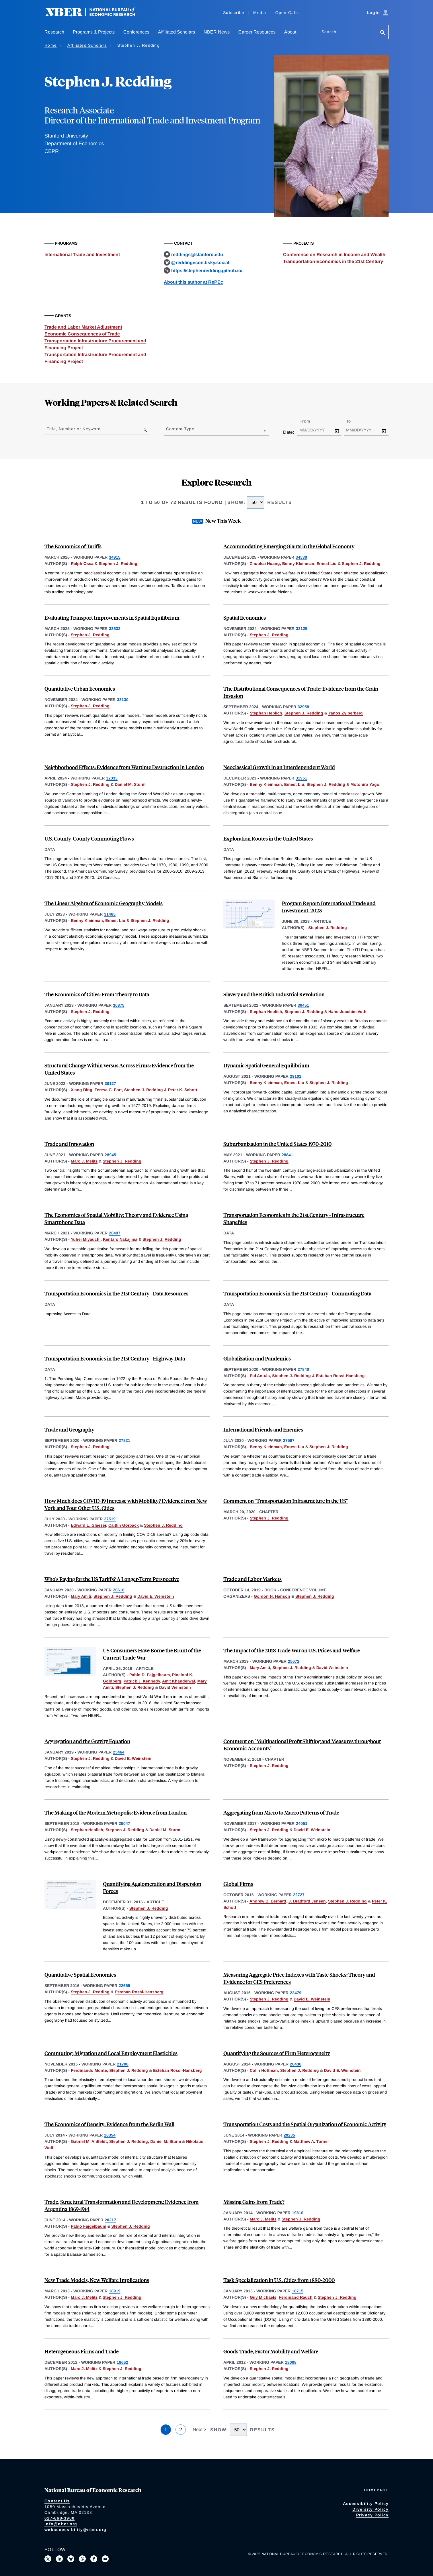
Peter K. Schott (182, 1089)
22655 (124, 1985)
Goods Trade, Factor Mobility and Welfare (270, 2351)
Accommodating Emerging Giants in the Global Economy (288, 546)
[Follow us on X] (47, 2558)
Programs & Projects (94, 32)
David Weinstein (175, 1687)
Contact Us (57, 2501)
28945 (110, 1154)
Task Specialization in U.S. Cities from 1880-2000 (279, 2280)
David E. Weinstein (155, 1596)
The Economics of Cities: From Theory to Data (96, 994)
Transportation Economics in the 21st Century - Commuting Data (297, 1293)
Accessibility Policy (366, 2503)
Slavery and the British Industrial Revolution (274, 994)
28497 (114, 1233)
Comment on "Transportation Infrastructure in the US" (285, 1500)
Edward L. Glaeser (88, 1525)
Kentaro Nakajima (120, 1239)
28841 (287, 1154)
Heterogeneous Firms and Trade (81, 2351)
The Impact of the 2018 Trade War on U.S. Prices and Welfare (291, 1650)
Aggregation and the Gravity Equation (87, 1741)
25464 (118, 1752)
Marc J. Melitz (84, 1161)
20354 (110, 2135)
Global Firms (238, 1883)
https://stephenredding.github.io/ (206, 270)
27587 (288, 1440)
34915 (114, 557)
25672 (293, 1661)
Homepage (376, 2490)
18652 (122, 2362)
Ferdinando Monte (89, 2070)
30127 (110, 1083)
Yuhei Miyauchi (86, 1239)
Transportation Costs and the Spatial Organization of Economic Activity (304, 2124)
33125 (301, 628)
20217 (110, 2220)
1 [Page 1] (165, 2429)
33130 (122, 699)
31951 (301, 778)
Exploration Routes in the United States (268, 838)
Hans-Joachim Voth (347, 1011)
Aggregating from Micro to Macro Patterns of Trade (281, 1812)
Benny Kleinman (298, 563)
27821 (124, 1440)
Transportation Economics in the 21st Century (333, 261)
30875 (118, 1005)
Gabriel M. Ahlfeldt (89, 2141)
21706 (122, 2064)
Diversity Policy (370, 2509)
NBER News (217, 32)
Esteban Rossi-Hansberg (340, 1375)
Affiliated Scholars (176, 32)
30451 (303, 1005)
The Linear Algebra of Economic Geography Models (103, 903)
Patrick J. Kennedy (142, 1681)
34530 (301, 557)
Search (328, 32)
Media (259, 12)
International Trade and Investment (82, 254)
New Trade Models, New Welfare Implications (96, 2280)
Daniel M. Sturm (130, 784)
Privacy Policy (372, 2515)
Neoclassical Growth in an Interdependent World (279, 767)
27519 (110, 1519)
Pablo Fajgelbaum (88, 2226)
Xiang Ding (81, 1089)
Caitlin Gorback (123, 1525)
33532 (114, 628)
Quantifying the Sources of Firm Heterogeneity (276, 2053)
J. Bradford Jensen (307, 1901)
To (353, 421)
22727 (299, 1894)
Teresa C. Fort (108, 1089)
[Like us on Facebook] (93, 2558)
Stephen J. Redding (118, 563)
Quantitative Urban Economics (79, 688)
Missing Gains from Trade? (253, 2201)
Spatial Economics (244, 617)
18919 (114, 2291)
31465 (110, 914)
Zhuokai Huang (265, 563)
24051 (301, 1823)
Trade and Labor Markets (252, 1578)
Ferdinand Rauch (296, 2297)
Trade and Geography (69, 1429)
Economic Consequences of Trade (82, 333)
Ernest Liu (327, 563)
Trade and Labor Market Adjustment (83, 327)
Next (198, 2429)
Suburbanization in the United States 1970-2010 (277, 1143)
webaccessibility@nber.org (75, 2529)
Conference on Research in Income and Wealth (334, 254)
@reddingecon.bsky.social (200, 262)
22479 (295, 1992)
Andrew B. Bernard (267, 1901)
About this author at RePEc (193, 282)
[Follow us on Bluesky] (70, 2558)
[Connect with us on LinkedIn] (59, 2558)
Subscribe (233, 12)
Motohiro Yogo (364, 784)
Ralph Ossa (82, 563)
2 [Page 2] (180, 2429)
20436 (295, 2064)
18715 (297, 2291)
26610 (118, 1590)
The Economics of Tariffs (73, 546)
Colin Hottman (264, 2070)
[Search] (382, 33)
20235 (289, 2135)
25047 (124, 1823)
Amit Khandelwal (178, 1681)
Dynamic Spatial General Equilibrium (266, 1065)
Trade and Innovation (69, 1143)
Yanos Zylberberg (345, 713)
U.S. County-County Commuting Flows (89, 838)
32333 (112, 778)
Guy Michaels (263, 2297)
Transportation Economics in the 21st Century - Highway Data (114, 1358)
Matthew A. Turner (311, 2141)
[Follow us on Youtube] (105, 2558)
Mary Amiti (81, 1596)
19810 (297, 2212)
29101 (295, 1076)
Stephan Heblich (266, 713)
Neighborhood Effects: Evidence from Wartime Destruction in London (124, 767)
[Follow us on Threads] (82, 2558)
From (309, 421)
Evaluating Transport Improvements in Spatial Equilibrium (112, 617)
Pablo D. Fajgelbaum (149, 1674)
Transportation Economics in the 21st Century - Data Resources (116, 1293)
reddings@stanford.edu (197, 254)
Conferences (136, 32)
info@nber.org (60, 2524)
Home (50, 45)
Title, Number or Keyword (74, 429)
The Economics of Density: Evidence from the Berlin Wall (109, 2124)
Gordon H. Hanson (272, 1596)
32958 (303, 706)
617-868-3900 (59, 2518)
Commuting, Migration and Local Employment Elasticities (111, 2053)
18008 (291, 2362)
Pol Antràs (260, 1375)
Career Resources (257, 32)
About (290, 32)
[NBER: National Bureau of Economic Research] (94, 15)
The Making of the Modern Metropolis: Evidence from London (115, 1812)
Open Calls (287, 12)
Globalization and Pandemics (257, 1358)
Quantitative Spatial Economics (80, 1974)
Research (54, 32)
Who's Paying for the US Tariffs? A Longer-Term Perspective (111, 1578)
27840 (303, 1369)
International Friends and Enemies (263, 1429)
